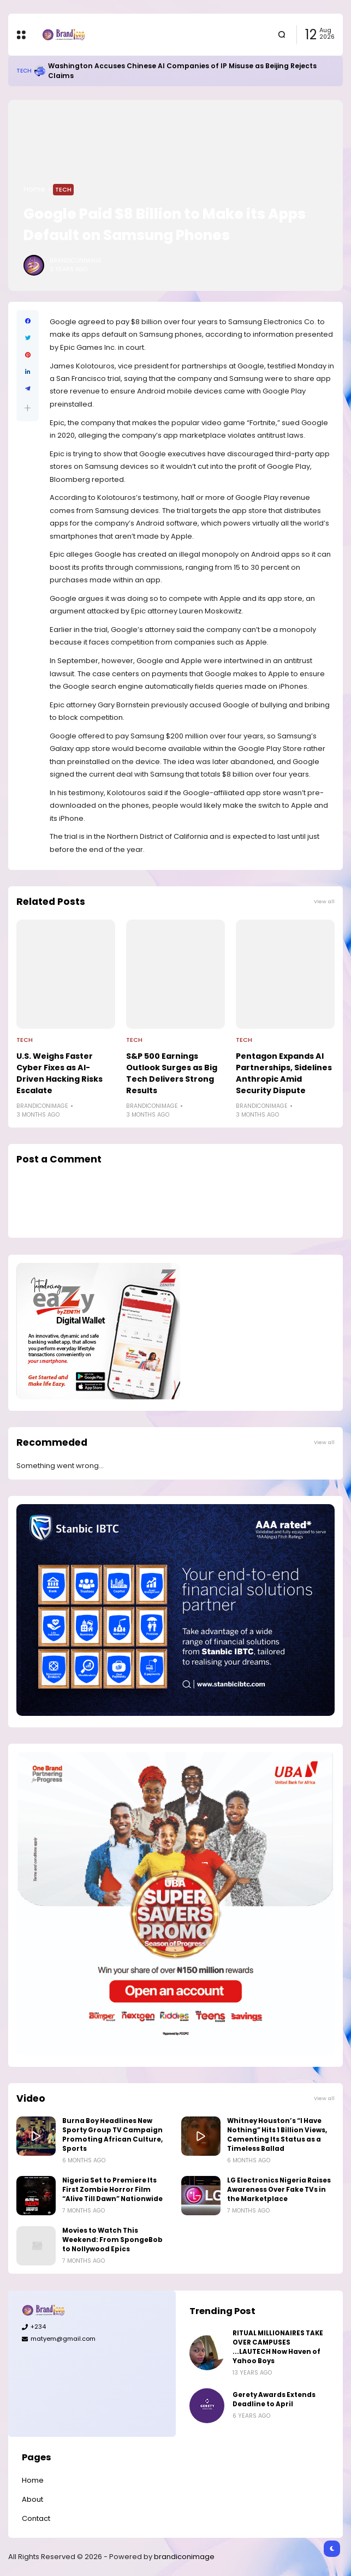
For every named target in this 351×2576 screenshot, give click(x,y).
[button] (28, 408)
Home (34, 189)
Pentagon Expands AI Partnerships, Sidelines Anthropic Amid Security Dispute (284, 1073)
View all (324, 901)
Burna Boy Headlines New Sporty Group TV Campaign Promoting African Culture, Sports (112, 2134)
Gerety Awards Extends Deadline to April (274, 2399)
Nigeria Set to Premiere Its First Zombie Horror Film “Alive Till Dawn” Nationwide (112, 2189)
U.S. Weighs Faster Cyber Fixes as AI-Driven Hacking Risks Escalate (59, 1073)
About (32, 2499)
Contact (36, 2518)
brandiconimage (184, 2556)
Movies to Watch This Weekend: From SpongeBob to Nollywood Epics (112, 2239)
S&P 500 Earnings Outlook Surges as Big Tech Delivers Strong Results (171, 1073)
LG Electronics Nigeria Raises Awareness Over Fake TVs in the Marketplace (279, 2189)
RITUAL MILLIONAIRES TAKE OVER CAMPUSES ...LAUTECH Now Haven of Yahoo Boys (278, 2347)
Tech (24, 71)
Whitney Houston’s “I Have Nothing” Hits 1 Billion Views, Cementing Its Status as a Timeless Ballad (277, 2134)
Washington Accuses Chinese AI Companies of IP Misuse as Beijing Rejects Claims (182, 70)
